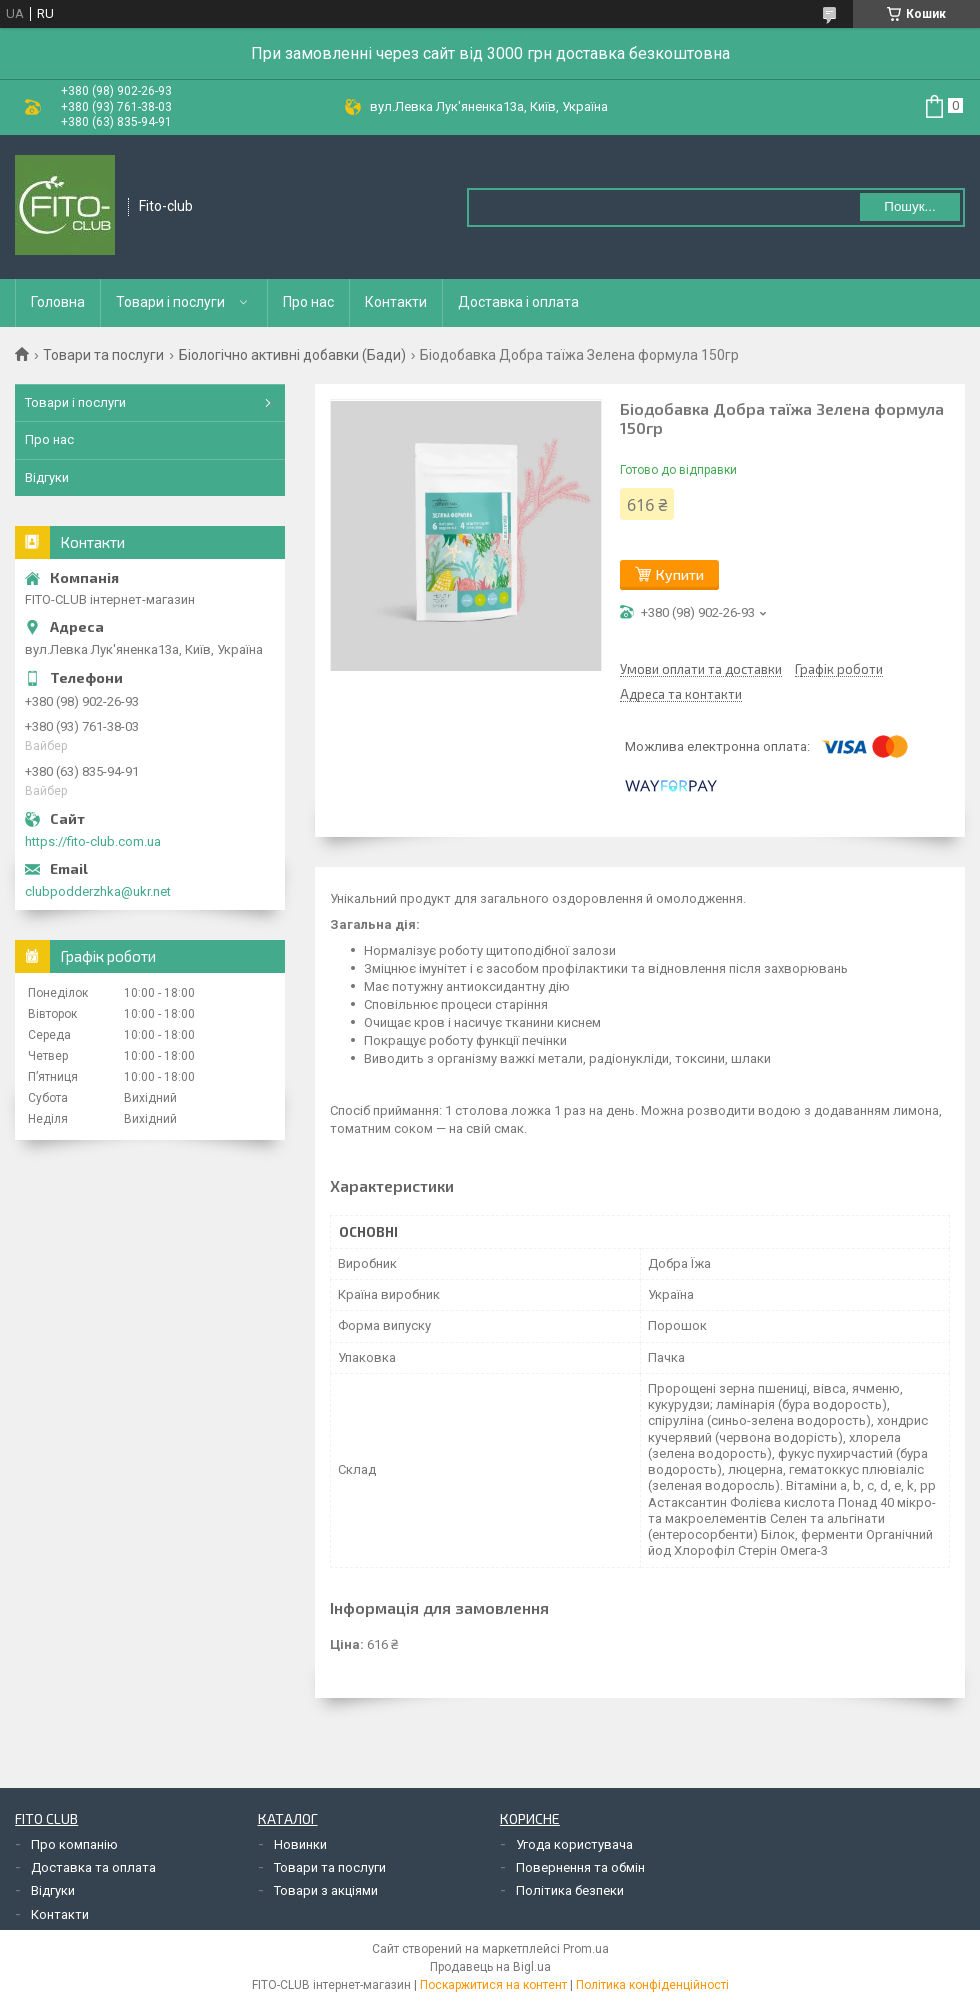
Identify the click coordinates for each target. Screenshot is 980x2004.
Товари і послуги (170, 302)
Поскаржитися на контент (493, 1985)
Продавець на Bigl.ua (490, 1967)
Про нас (308, 302)
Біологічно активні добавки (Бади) (292, 355)
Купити (680, 574)
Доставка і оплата (518, 302)
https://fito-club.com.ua (93, 841)
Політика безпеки (570, 1890)
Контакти (396, 302)
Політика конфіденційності (652, 1985)
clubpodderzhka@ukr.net (98, 891)
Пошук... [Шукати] (909, 206)
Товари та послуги (103, 355)
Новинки (300, 1844)
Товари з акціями (326, 1890)
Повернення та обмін (580, 1867)
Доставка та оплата (93, 1867)
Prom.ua (586, 1949)
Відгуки (47, 477)
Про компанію (74, 1844)
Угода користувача (574, 1844)
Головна (58, 302)
